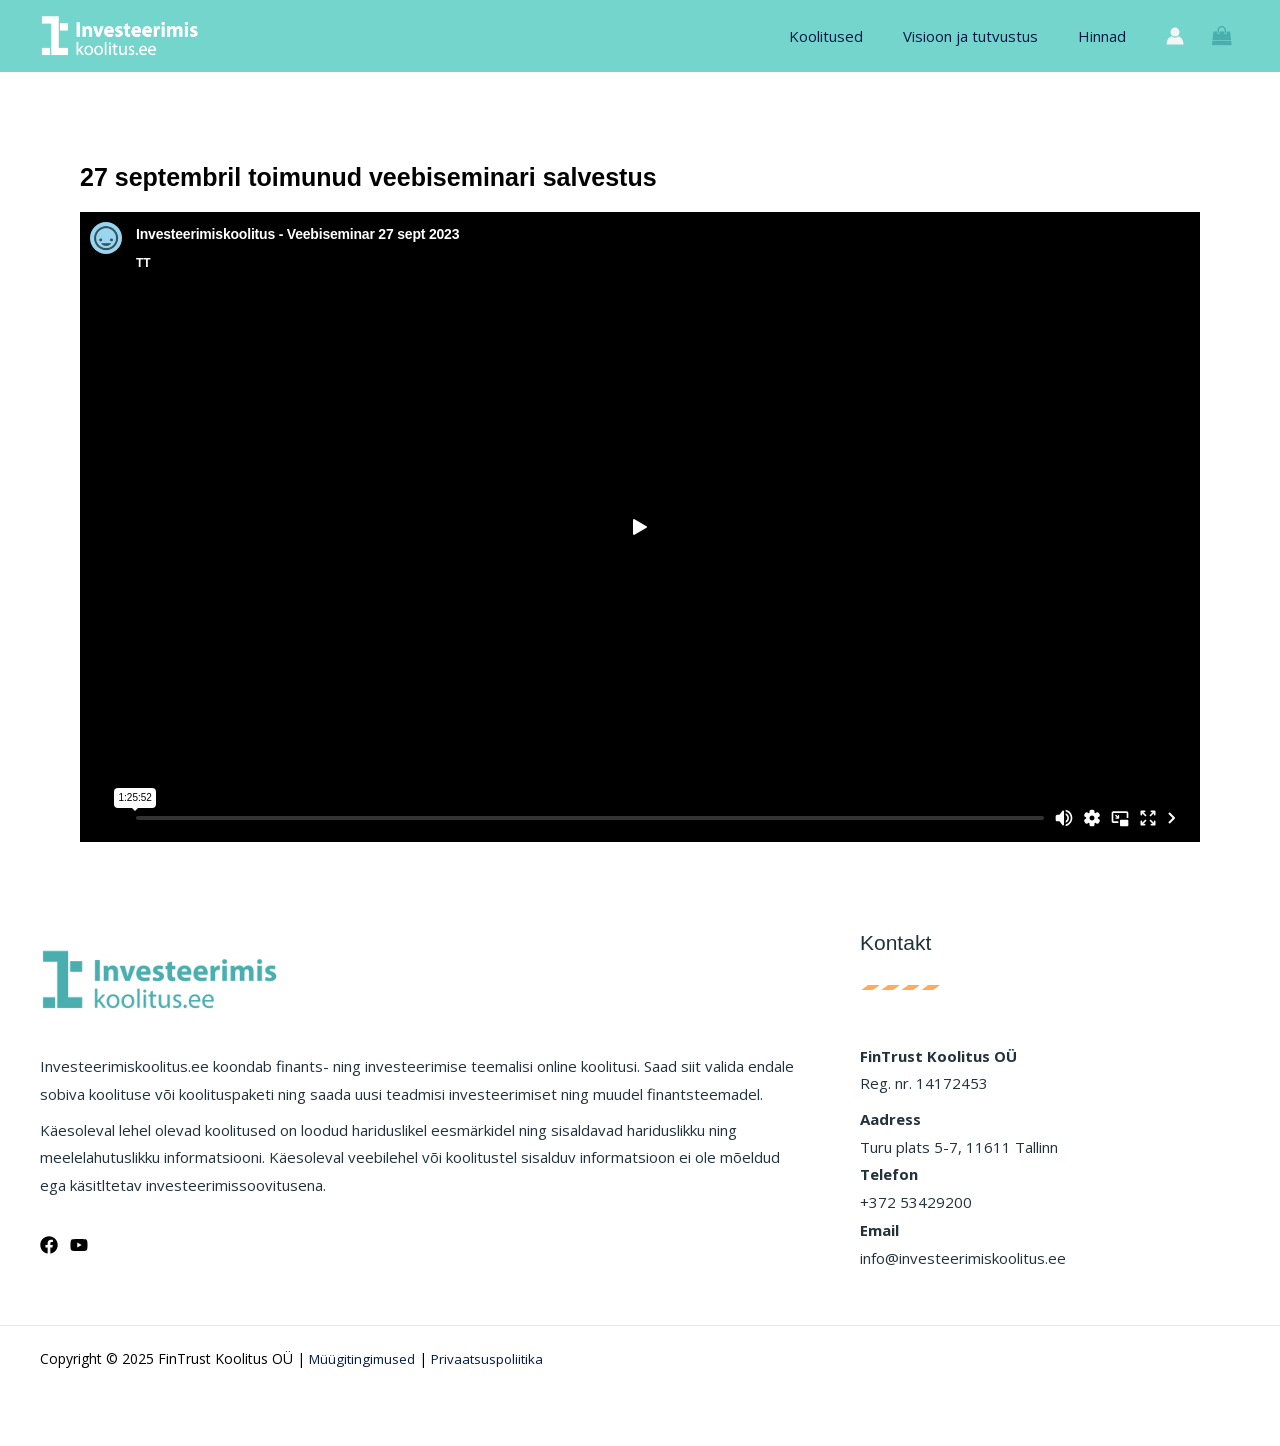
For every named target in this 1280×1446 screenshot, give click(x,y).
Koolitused (851, 36)
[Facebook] (49, 1245)
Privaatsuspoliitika (494, 1358)
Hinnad (1107, 36)
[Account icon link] (1175, 36)
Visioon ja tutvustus (985, 36)
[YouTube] (79, 1245)
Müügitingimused (364, 1358)
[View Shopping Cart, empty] (1222, 36)
